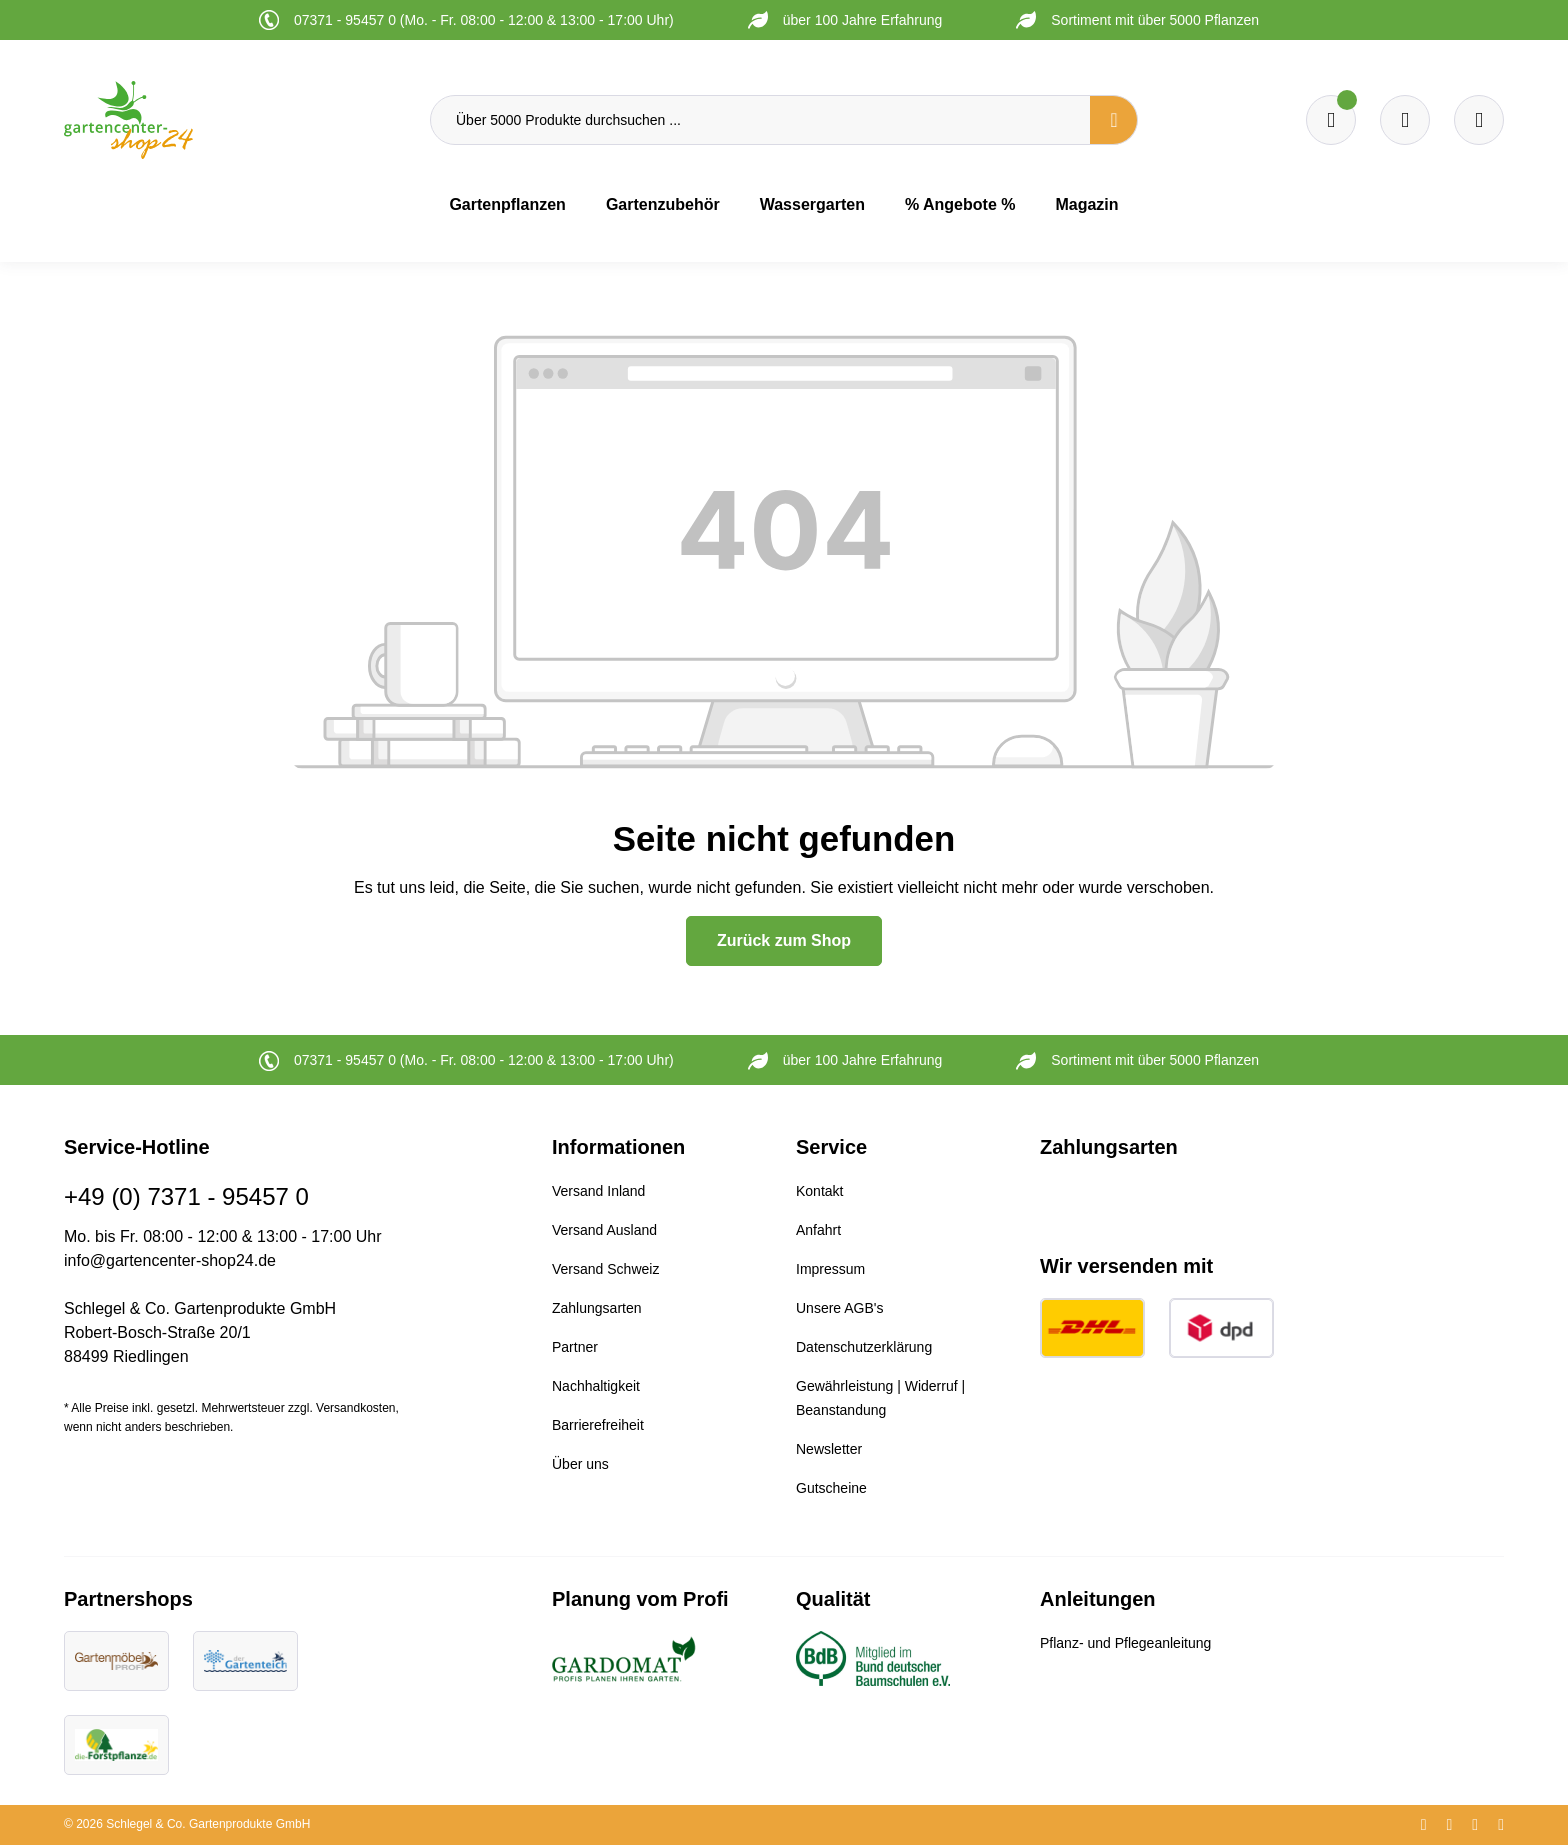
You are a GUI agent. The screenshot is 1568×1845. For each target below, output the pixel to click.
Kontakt (819, 1191)
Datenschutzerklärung (864, 1347)
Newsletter (829, 1449)
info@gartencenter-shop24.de (170, 1260)
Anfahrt (818, 1230)
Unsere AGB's (840, 1308)
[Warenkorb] (1405, 120)
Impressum (830, 1269)
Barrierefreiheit (598, 1425)
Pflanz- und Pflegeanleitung (1125, 1643)
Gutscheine (831, 1488)
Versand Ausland (604, 1230)
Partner (575, 1347)
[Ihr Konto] (1479, 120)
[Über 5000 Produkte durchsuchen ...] (760, 120)
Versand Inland (598, 1191)
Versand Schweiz (605, 1269)
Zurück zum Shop (784, 940)
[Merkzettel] (1331, 120)
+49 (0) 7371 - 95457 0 (186, 1196)
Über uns (580, 1464)
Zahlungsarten (597, 1308)
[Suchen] (1114, 120)
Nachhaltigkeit (596, 1386)
